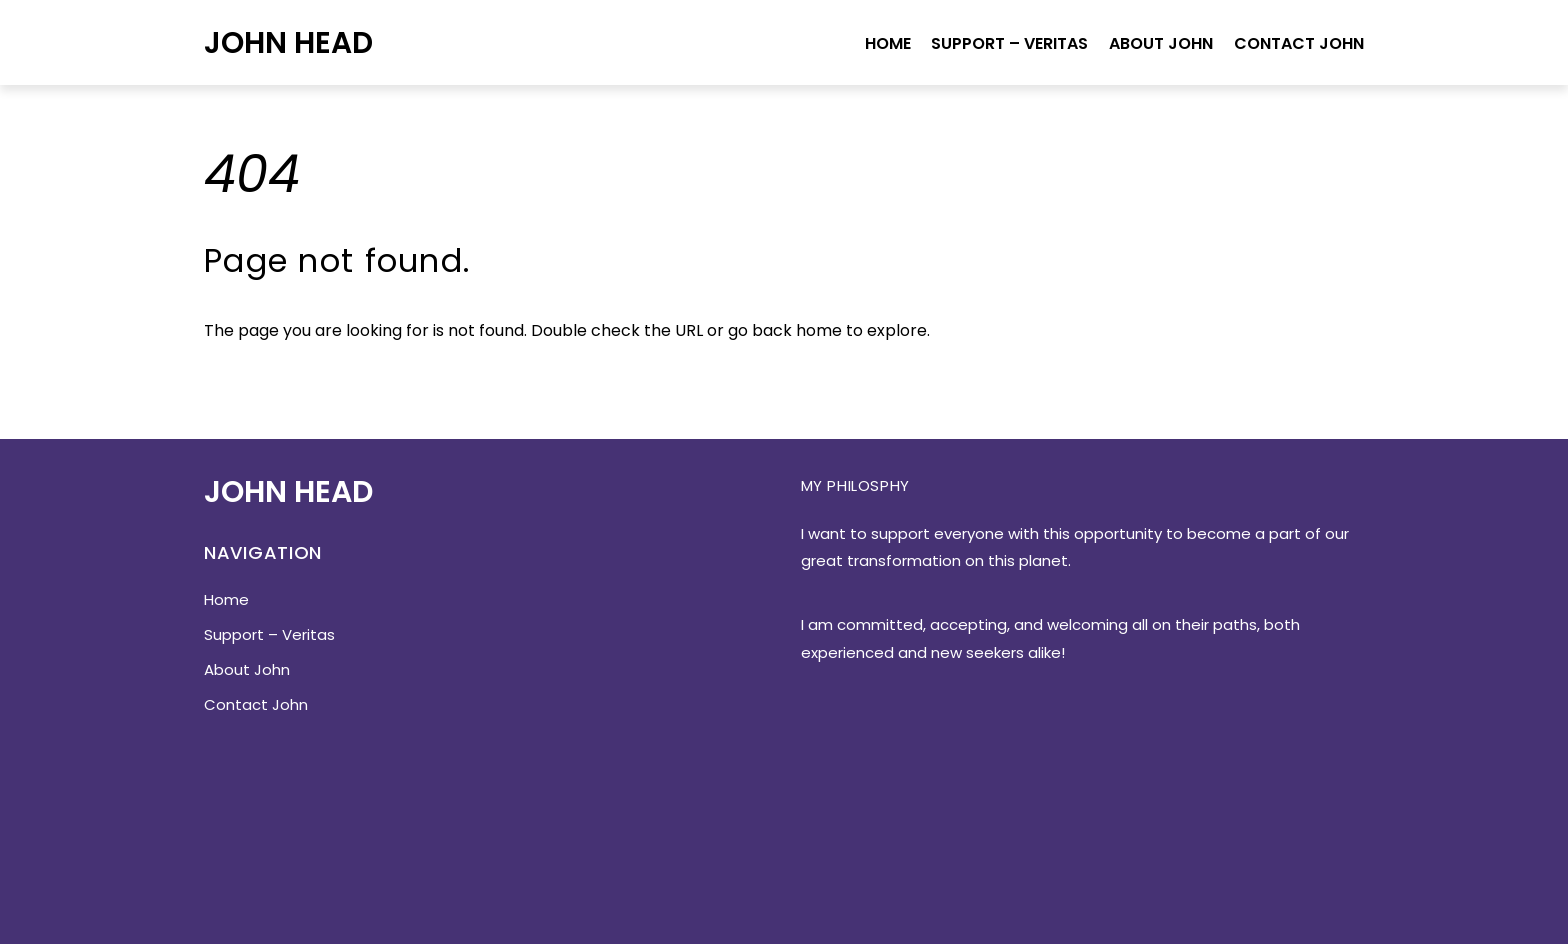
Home (888, 43)
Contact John (1299, 43)
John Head (288, 42)
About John (1161, 43)
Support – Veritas (1009, 43)
